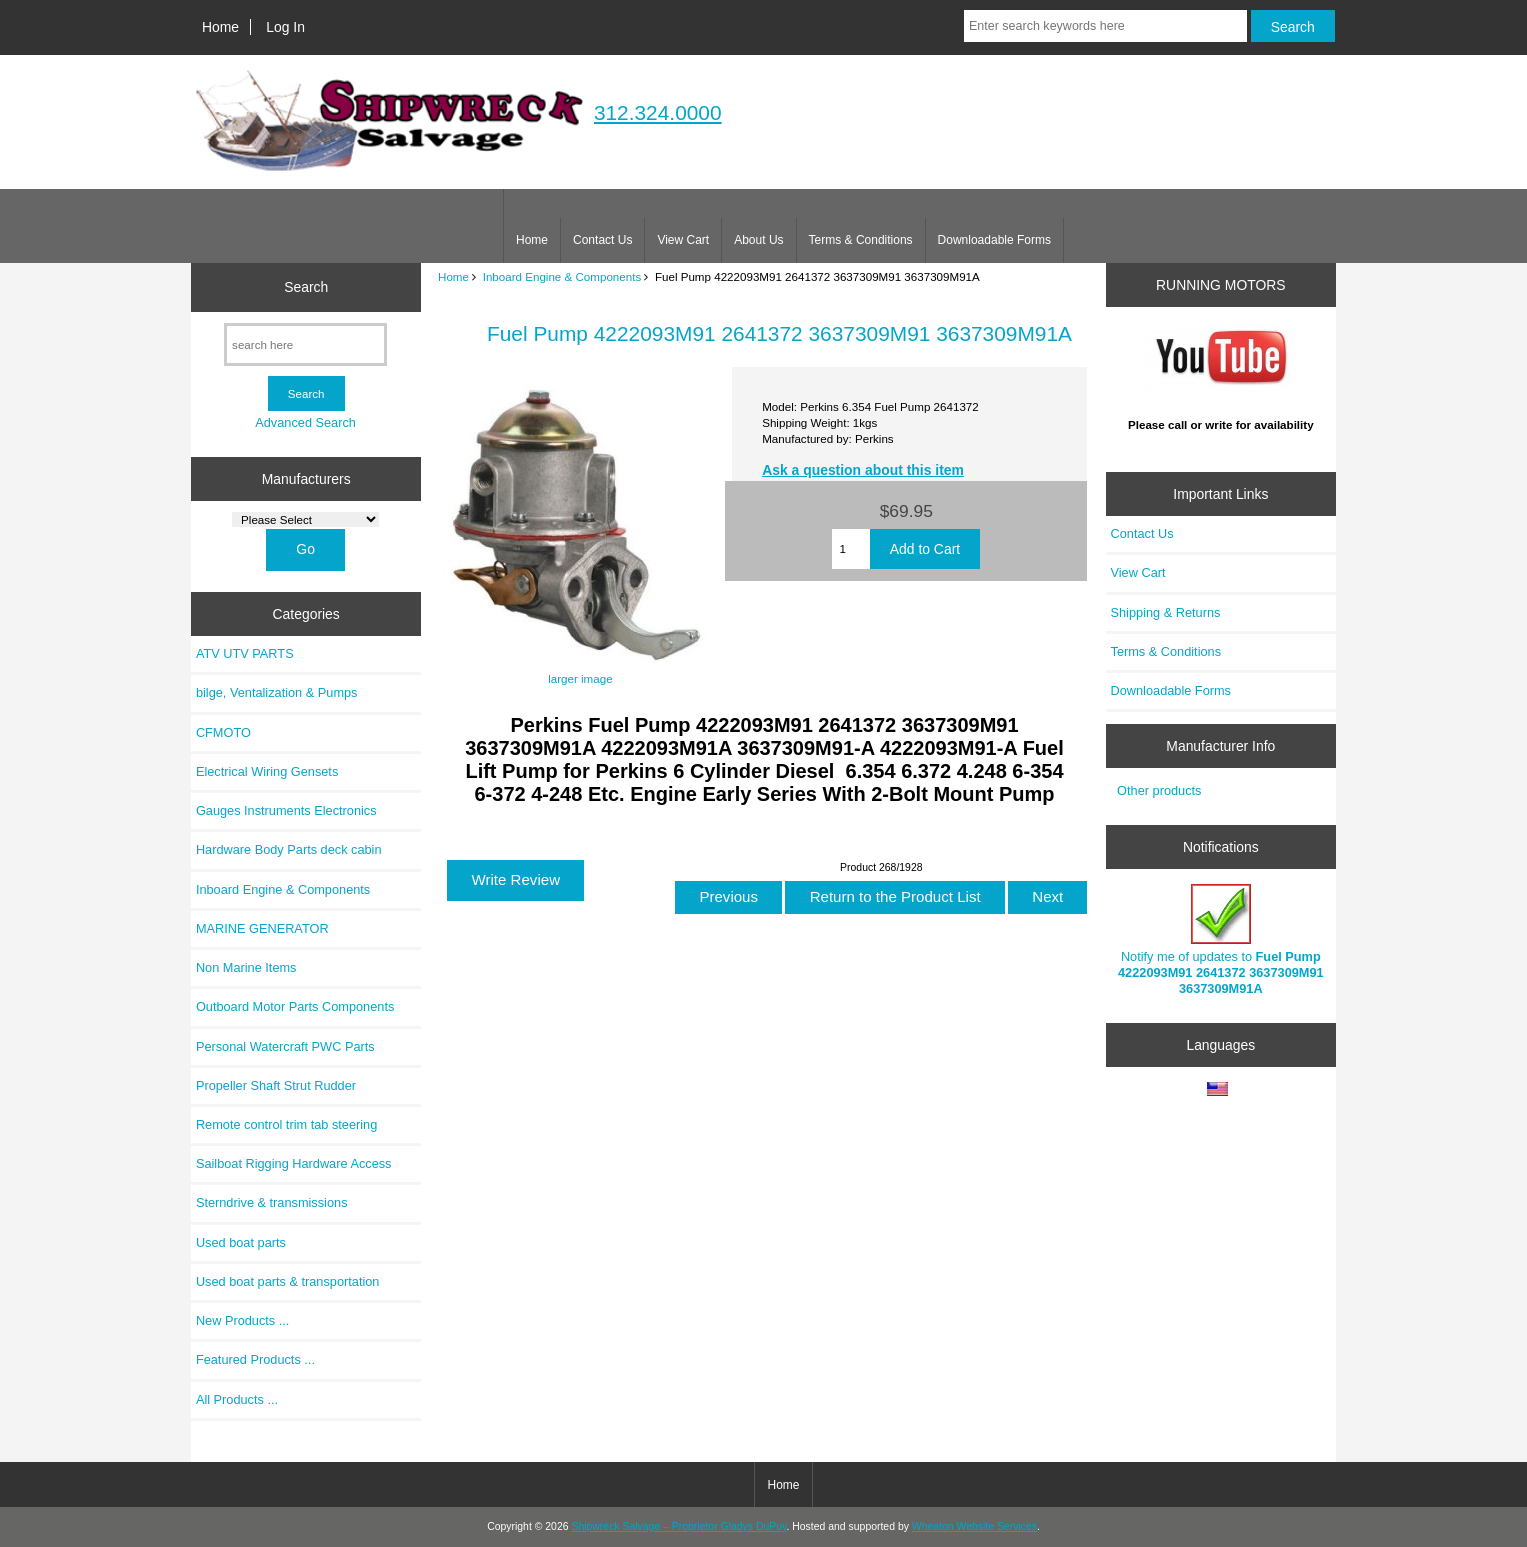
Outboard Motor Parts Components (295, 1006)
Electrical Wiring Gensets (267, 771)
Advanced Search (305, 422)
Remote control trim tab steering (286, 1124)
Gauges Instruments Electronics (286, 810)
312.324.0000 (658, 112)
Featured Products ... (255, 1359)
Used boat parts (241, 1242)
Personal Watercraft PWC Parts (285, 1046)
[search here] (305, 344)
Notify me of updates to (1221, 940)
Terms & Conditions (861, 240)
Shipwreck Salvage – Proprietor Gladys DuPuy (678, 1526)
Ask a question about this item (863, 470)
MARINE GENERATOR (262, 928)
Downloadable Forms (994, 240)
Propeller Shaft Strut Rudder (276, 1085)
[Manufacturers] (305, 519)
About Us (758, 240)
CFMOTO (223, 732)
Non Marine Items (246, 967)
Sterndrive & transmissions (272, 1202)
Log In (285, 27)
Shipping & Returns (1166, 612)
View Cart (683, 240)
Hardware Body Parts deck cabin (289, 849)
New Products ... (243, 1320)
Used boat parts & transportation (288, 1281)
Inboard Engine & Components (562, 276)
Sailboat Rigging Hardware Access (294, 1163)
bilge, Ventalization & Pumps (277, 692)
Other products (1159, 790)
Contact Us (602, 240)
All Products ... (237, 1399)
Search (306, 287)
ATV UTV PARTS (245, 653)
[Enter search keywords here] (1105, 26)
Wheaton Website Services (974, 1526)
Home (220, 27)
